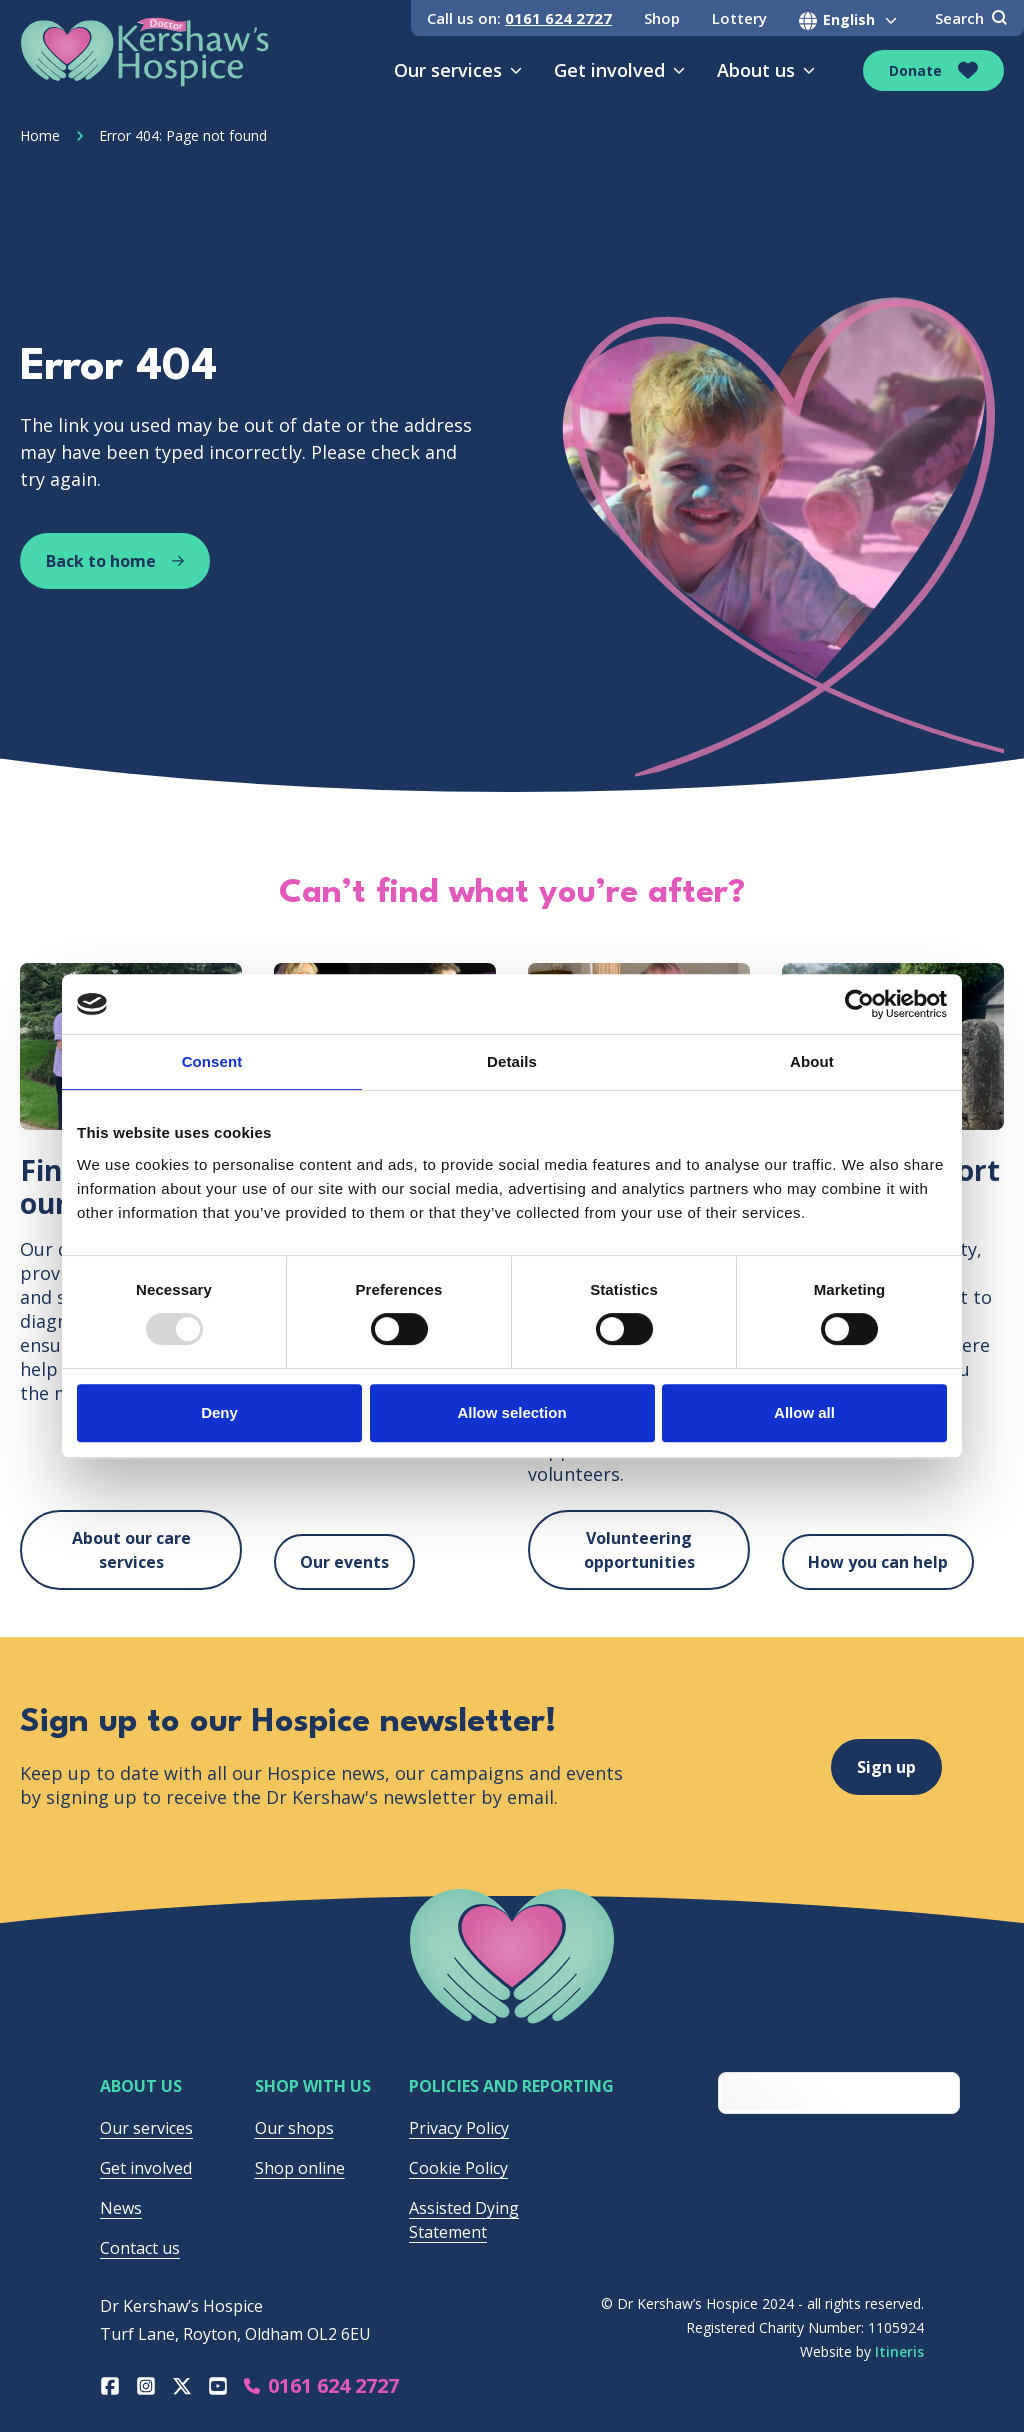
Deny (219, 1412)
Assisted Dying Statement (464, 2220)
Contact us (140, 2248)
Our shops (294, 2128)
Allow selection (511, 1412)
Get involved (619, 70)
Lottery (739, 18)
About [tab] (812, 1061)
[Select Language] (851, 20)
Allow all (804, 1412)
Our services (458, 70)
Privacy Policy (459, 2128)
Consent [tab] (212, 1061)
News (121, 2208)
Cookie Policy (458, 2168)
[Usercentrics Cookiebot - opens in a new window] (859, 1004)
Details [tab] (512, 1061)
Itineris (899, 2351)
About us (766, 70)
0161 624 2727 (558, 18)
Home (40, 135)
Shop (662, 18)
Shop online (300, 2168)
